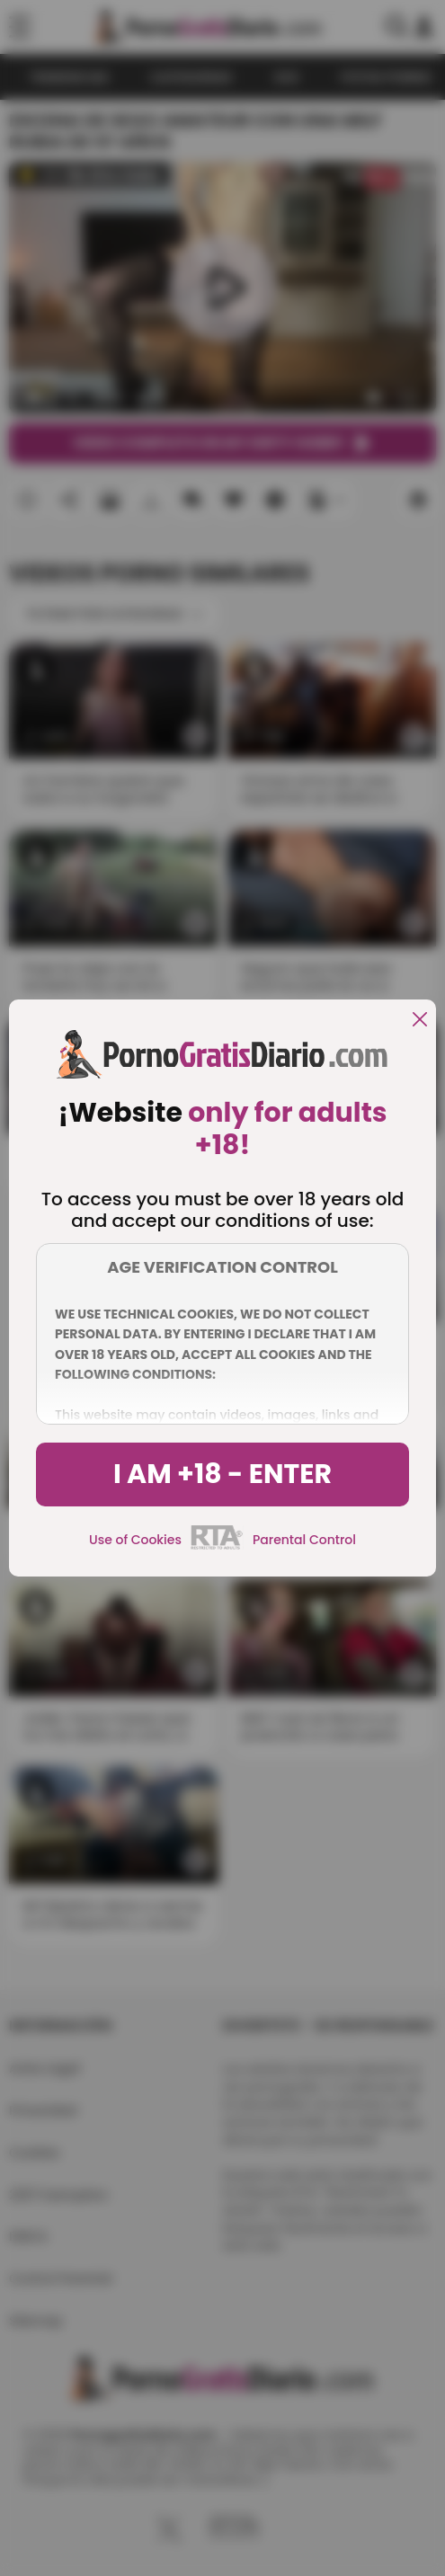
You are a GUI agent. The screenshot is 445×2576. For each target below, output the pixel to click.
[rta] (217, 1547)
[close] (420, 1020)
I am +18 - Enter (222, 1474)
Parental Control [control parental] (304, 1540)
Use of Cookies (135, 1540)
